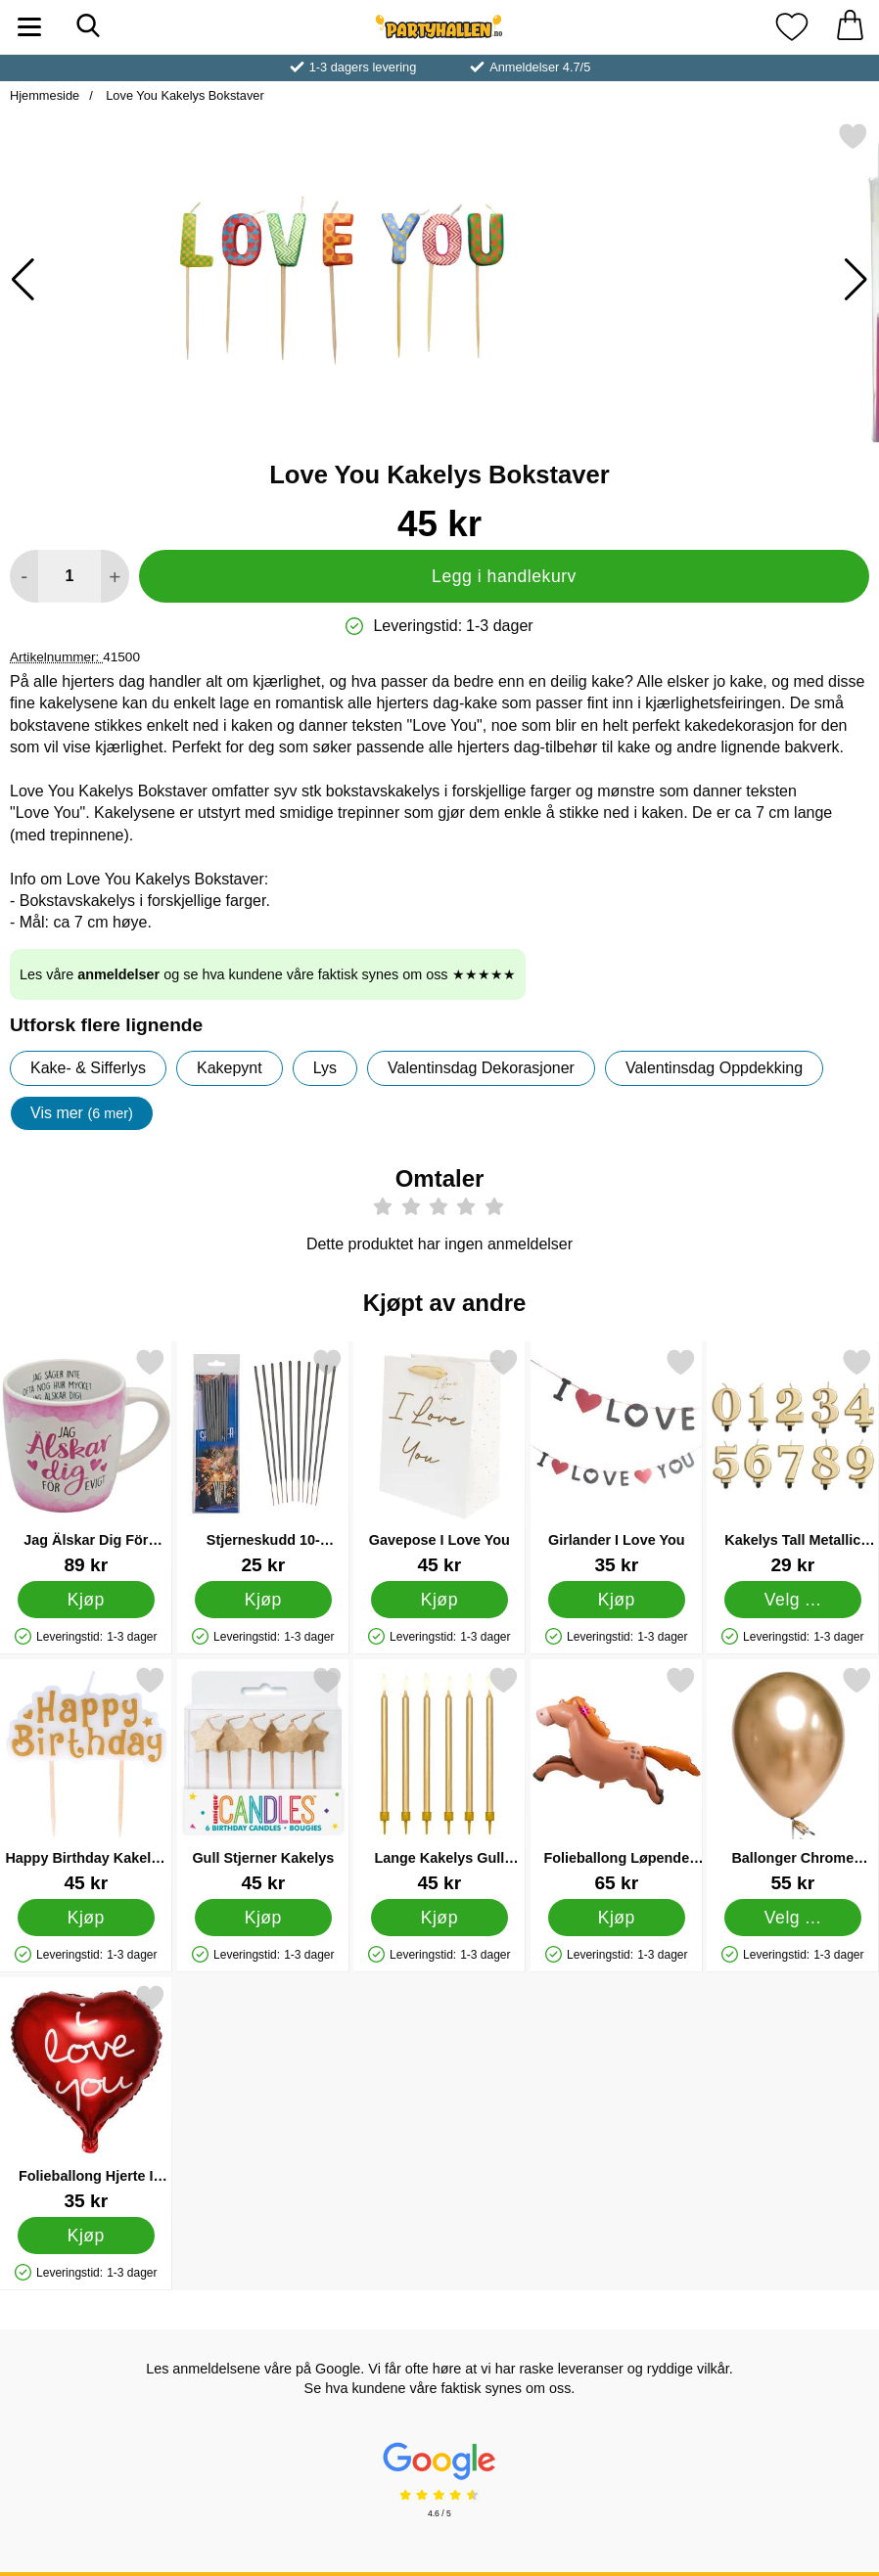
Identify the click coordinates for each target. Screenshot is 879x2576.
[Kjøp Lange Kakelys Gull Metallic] (439, 1917)
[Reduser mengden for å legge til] (24, 576)
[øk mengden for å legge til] (115, 576)
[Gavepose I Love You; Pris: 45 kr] (439, 1461)
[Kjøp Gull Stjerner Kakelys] (262, 1917)
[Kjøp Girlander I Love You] (615, 1599)
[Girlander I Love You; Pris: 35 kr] (617, 1461)
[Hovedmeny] (29, 27)
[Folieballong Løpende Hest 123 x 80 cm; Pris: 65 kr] (617, 1779)
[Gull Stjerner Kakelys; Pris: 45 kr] (263, 1779)
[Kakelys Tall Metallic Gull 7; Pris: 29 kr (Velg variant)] (793, 1461)
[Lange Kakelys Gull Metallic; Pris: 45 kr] (439, 1779)
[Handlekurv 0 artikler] (849, 27)
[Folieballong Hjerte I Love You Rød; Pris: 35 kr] (86, 2097)
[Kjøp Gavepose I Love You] (439, 1599)
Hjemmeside (44, 95)
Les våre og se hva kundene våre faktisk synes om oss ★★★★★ (268, 974)
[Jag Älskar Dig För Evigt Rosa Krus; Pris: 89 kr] (86, 1461)
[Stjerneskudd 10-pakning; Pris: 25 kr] (263, 1461)
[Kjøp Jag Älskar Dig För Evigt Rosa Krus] (86, 1599)
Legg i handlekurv (504, 576)
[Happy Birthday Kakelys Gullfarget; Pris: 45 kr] (86, 1779)
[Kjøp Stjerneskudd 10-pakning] (262, 1599)
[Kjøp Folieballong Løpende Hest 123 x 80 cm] (615, 1917)
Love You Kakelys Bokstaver (183, 95)
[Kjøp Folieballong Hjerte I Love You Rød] (86, 2235)
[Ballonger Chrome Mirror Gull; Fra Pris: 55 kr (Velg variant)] (793, 1779)
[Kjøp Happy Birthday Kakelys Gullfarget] (86, 1917)
